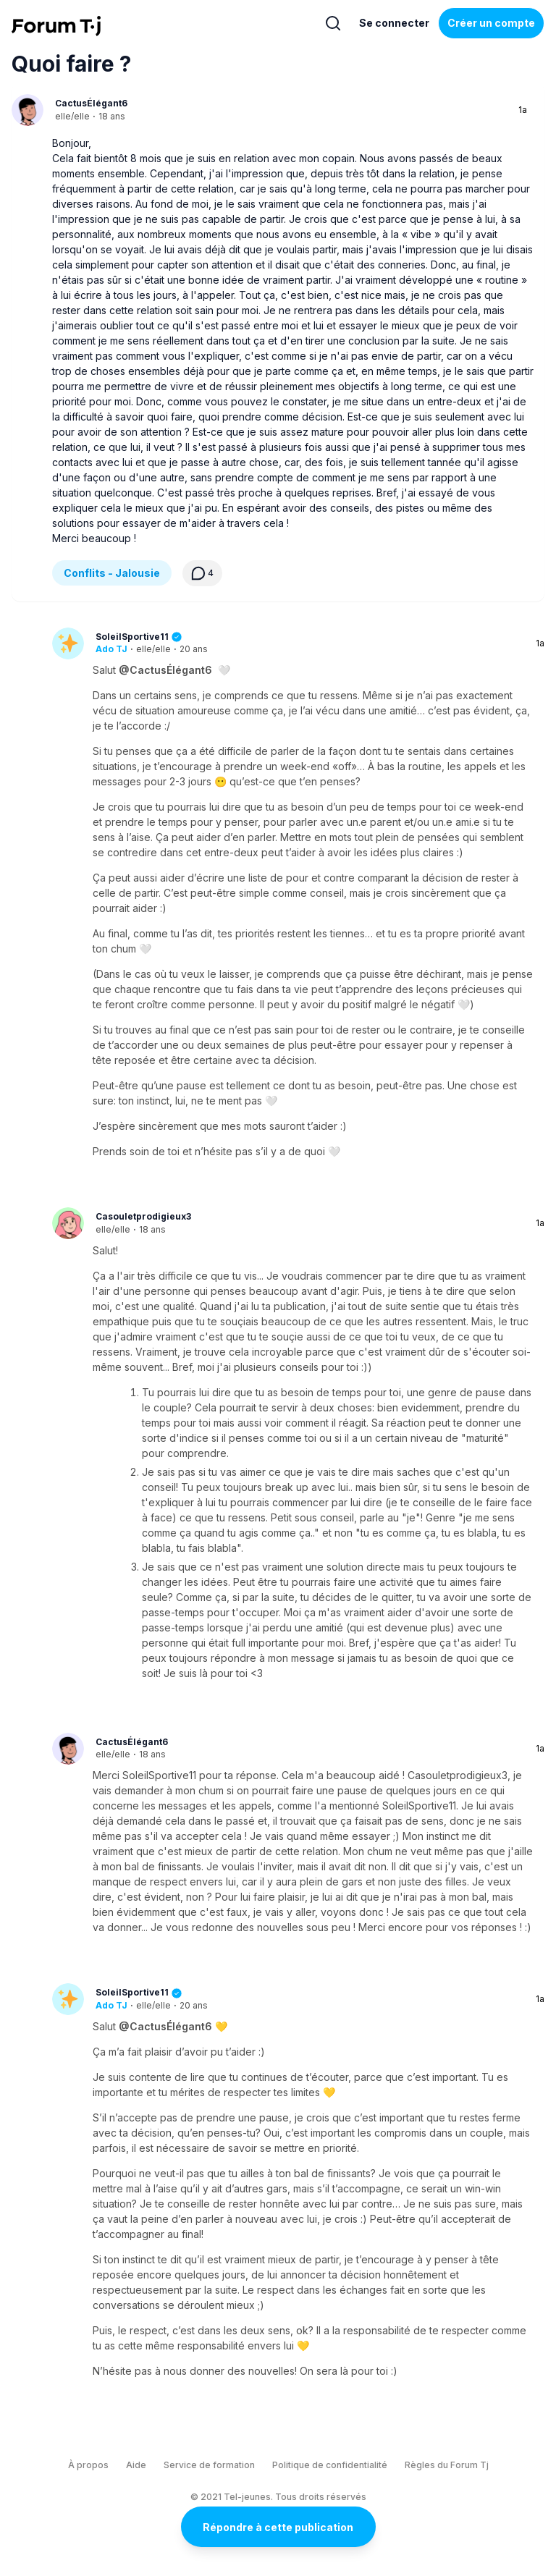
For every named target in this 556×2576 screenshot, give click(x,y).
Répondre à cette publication (278, 2527)
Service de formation (209, 2464)
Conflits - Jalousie (112, 573)
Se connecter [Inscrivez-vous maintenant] (394, 23)
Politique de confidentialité (329, 2464)
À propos (88, 2464)
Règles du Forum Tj (447, 2464)
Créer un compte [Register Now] (491, 23)
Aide (136, 2464)
